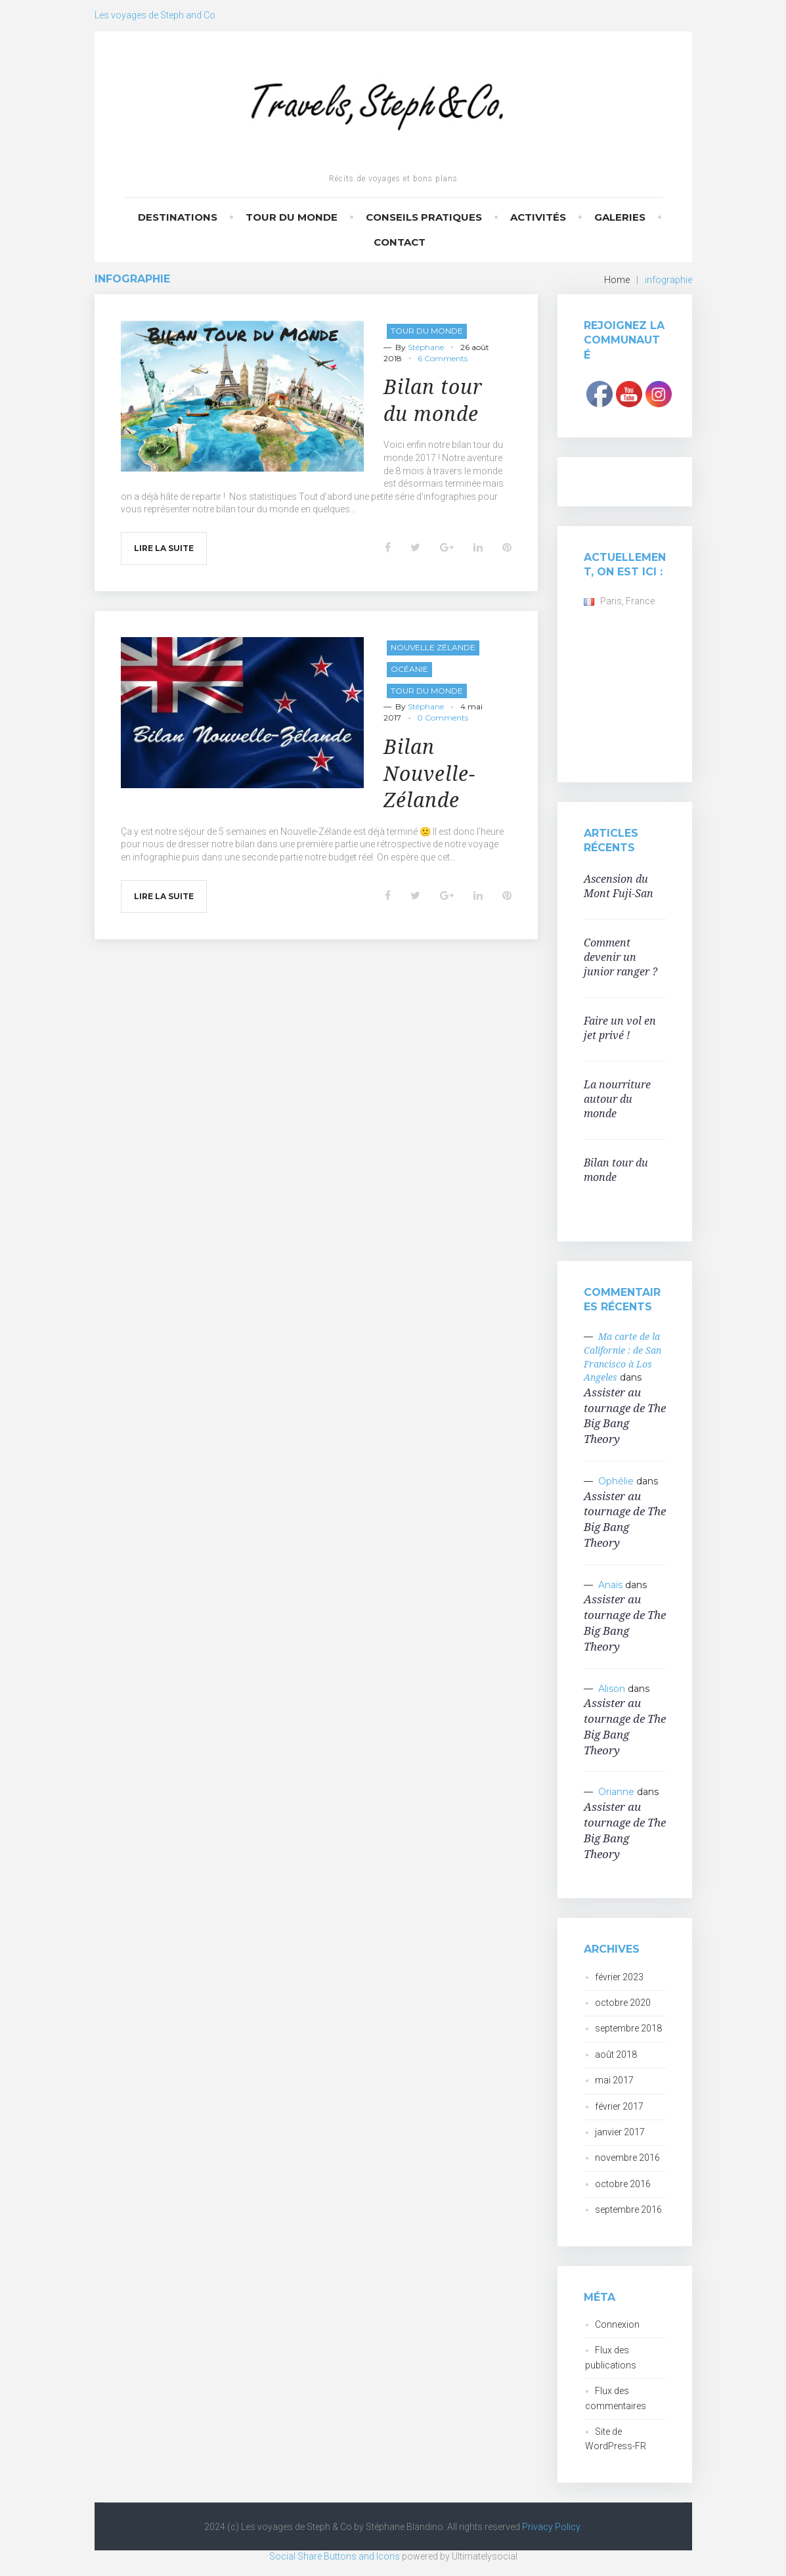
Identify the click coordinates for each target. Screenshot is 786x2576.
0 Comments (442, 717)
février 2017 (619, 2106)
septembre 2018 (628, 2028)
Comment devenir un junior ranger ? (620, 957)
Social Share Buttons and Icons (334, 2556)
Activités (538, 217)
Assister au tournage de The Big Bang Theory (625, 1415)
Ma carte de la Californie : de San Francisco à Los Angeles (622, 1356)
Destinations (177, 217)
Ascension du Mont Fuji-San (618, 886)
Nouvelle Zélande (433, 647)
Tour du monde (292, 217)
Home (617, 280)
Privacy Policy (551, 2526)
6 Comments (443, 358)
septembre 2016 (628, 2209)
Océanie (409, 669)
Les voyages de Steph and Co (155, 15)
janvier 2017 (620, 2132)
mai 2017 (614, 2080)
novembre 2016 (627, 2157)
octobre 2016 (623, 2184)
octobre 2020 (623, 2002)
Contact (400, 242)
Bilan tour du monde (433, 400)
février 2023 (619, 1977)
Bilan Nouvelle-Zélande (429, 773)
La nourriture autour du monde (617, 1099)
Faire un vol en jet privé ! (620, 1027)
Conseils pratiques (424, 217)
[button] (242, 396)
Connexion (617, 2324)
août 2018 (616, 2054)
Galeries (619, 217)
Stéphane (426, 347)
